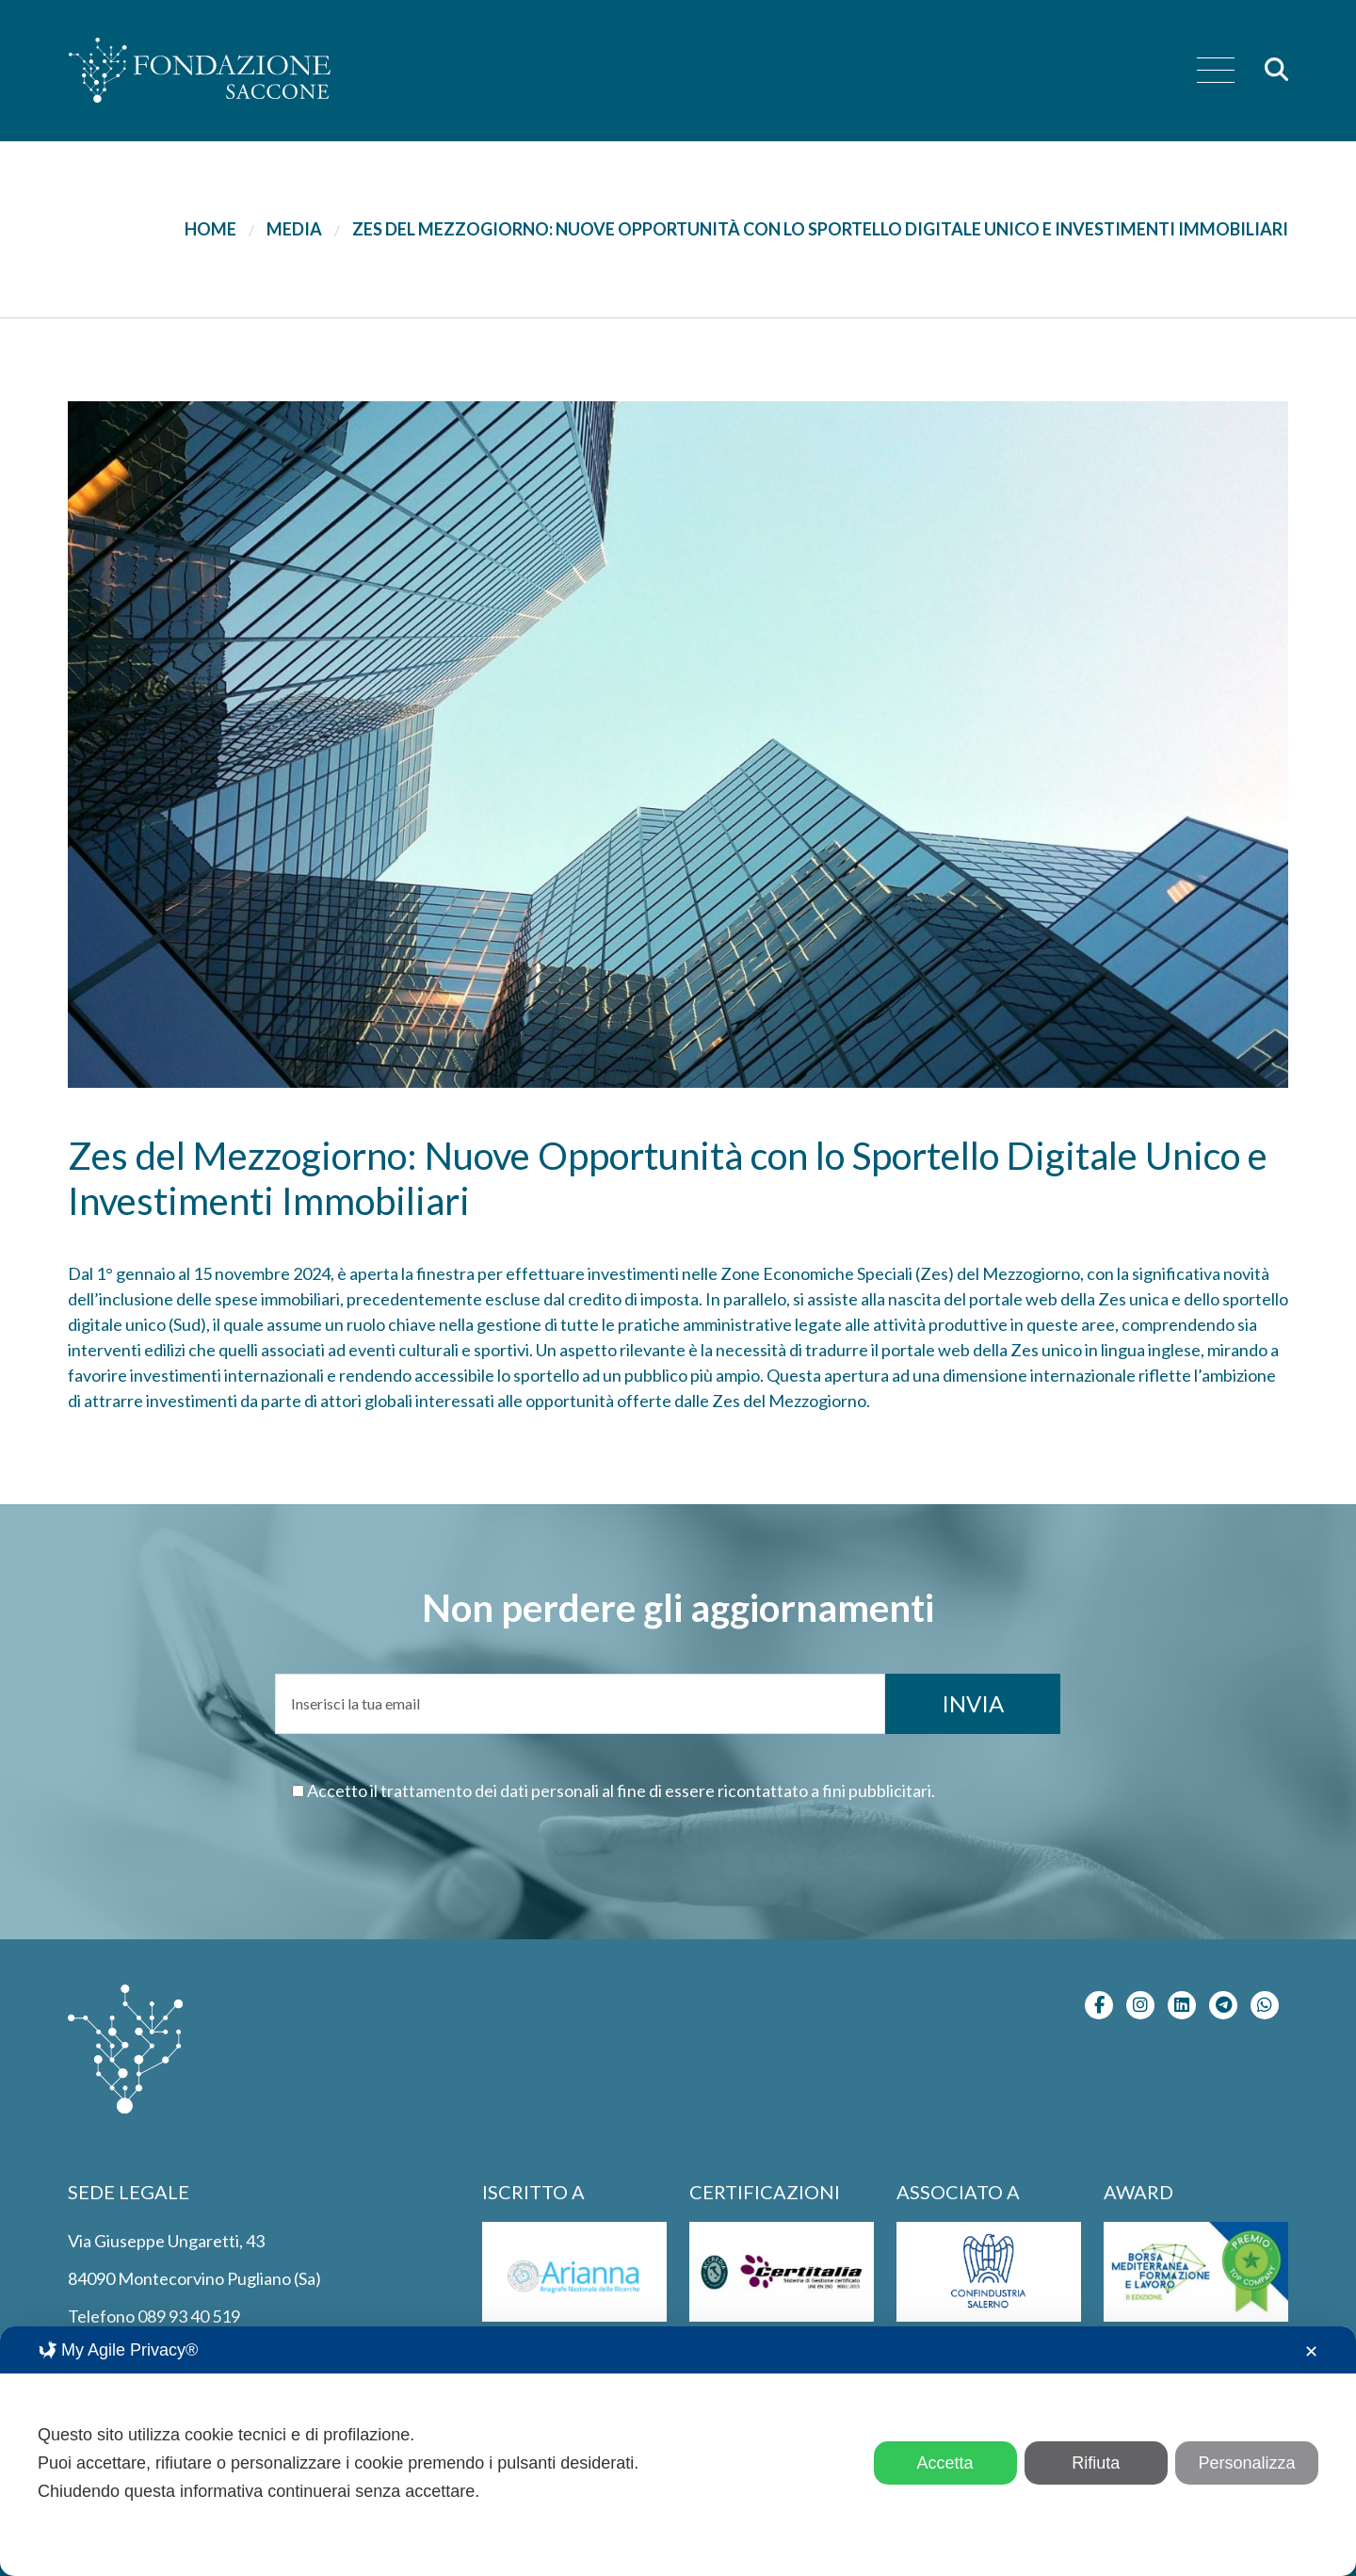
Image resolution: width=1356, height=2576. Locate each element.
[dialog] (678, 2451)
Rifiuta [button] (1096, 2463)
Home (210, 229)
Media (294, 229)
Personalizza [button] (1246, 2463)
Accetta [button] (945, 2463)
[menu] (1216, 71)
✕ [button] (1311, 2351)
